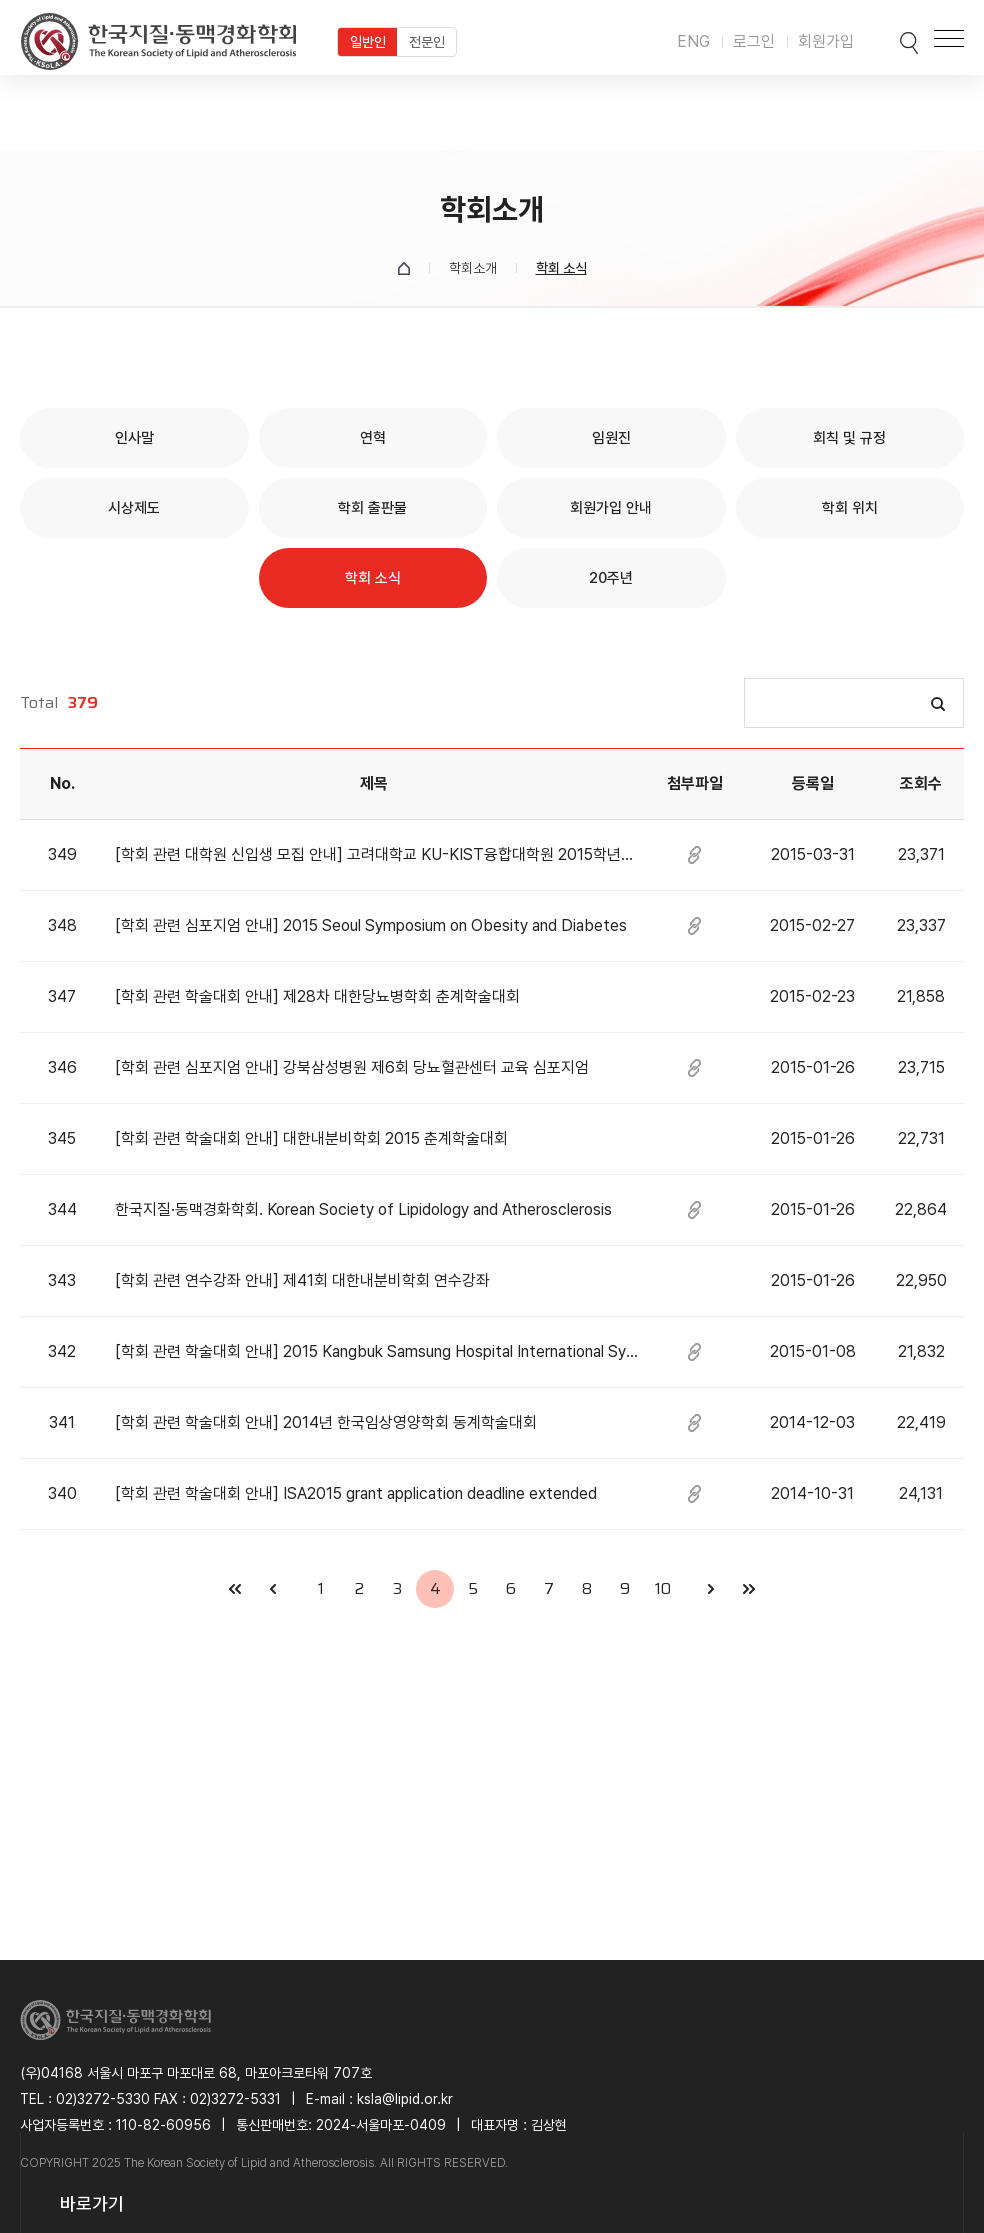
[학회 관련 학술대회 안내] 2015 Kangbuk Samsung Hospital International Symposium (376, 1351)
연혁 (373, 438)
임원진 (611, 438)
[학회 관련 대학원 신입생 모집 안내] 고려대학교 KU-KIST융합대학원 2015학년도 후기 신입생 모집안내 (376, 854)
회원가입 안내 (611, 508)
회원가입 (826, 41)
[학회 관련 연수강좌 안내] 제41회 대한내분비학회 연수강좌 (302, 1280)
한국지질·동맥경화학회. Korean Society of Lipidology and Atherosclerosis (363, 1209)
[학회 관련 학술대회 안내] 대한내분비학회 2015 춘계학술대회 (311, 1138)
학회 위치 (850, 508)
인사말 (134, 438)
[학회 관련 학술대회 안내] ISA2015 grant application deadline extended (356, 1493)
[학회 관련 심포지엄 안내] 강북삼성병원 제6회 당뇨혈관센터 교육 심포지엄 (352, 1067)
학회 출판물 (372, 508)
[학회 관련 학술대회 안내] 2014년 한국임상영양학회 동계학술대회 (326, 1422)
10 (663, 1588)
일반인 (368, 42)
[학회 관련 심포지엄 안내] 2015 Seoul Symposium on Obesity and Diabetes (371, 925)
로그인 (754, 41)
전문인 (427, 42)
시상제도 (134, 508)
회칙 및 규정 (849, 438)
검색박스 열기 (891, 38)
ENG (693, 41)
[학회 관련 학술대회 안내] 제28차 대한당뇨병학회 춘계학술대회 (317, 996)
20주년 (611, 578)
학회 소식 (373, 578)
